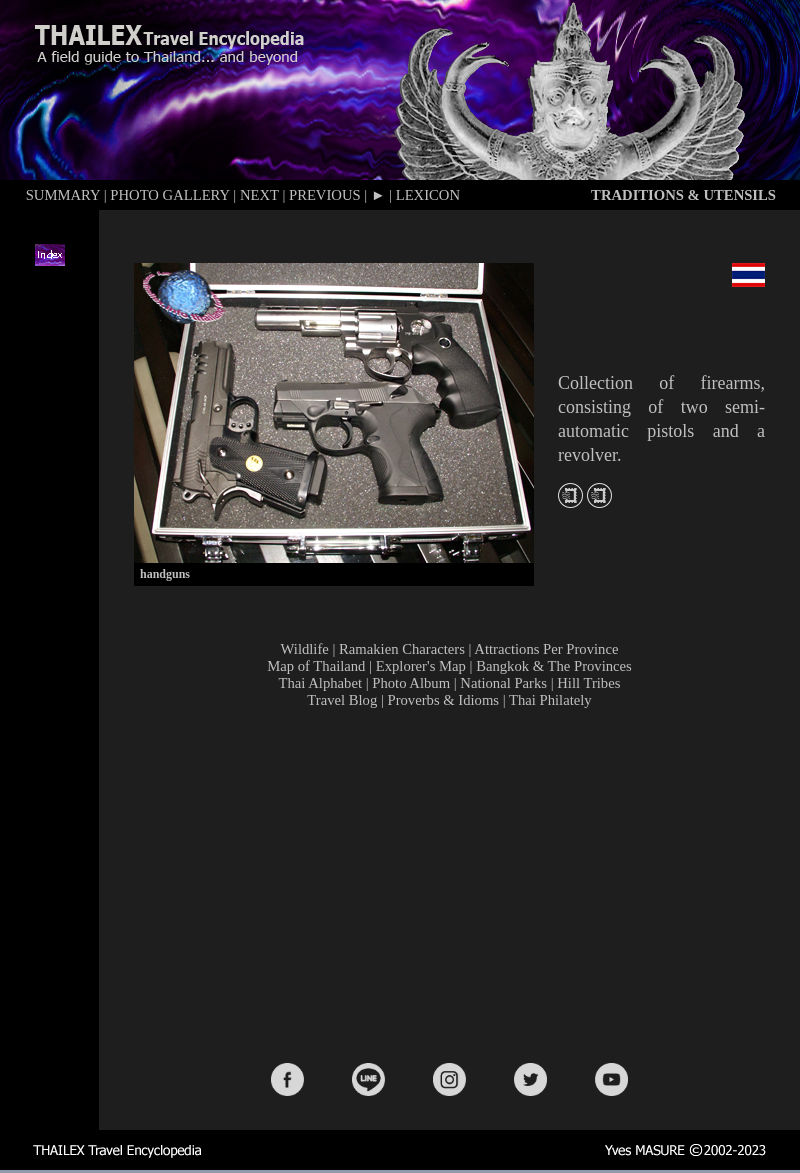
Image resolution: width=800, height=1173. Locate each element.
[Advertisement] (453, 884)
